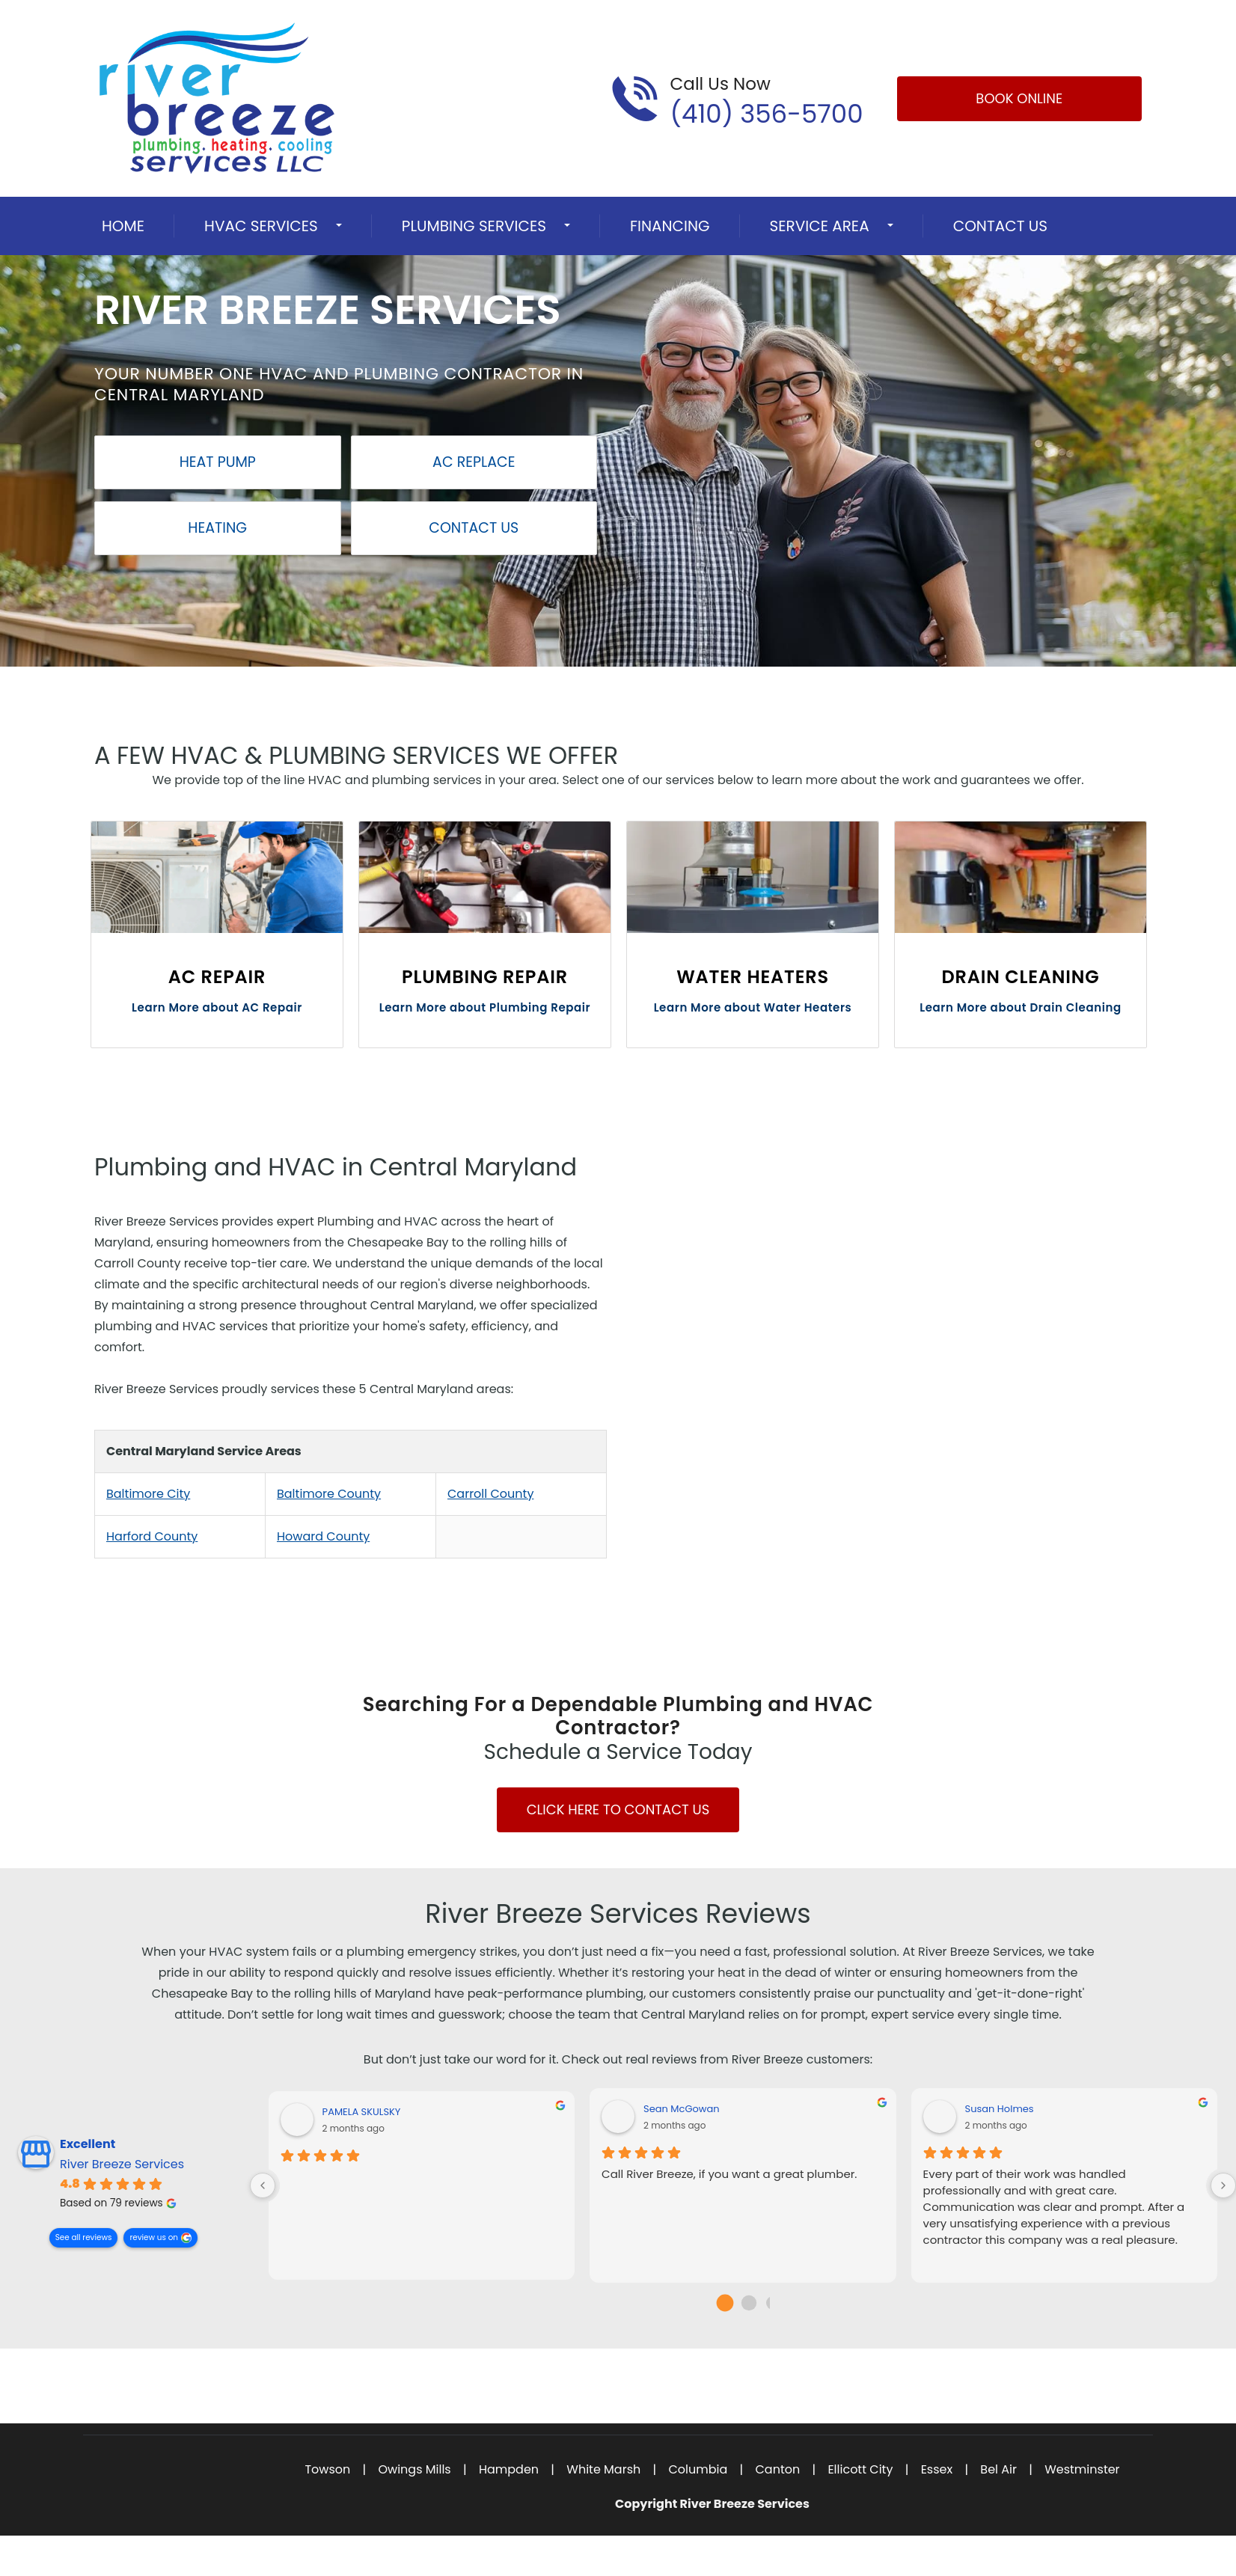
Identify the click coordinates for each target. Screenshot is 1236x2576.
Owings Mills (414, 2469)
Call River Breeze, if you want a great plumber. (729, 2174)
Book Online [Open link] (1019, 98)
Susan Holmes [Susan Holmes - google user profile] (999, 2109)
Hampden (509, 2469)
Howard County (323, 1536)
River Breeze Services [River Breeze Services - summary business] (122, 2164)
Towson (327, 2469)
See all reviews (83, 2237)
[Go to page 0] (724, 2303)
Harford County (152, 1536)
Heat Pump (218, 462)
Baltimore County (329, 1493)
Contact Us (1000, 225)
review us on (153, 2237)
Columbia (697, 2469)
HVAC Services (261, 225)
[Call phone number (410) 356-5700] (737, 99)
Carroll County (490, 1493)
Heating (217, 528)
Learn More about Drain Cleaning (1021, 1007)
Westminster (1081, 2469)
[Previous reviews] (262, 2185)
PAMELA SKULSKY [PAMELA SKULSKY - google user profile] (361, 2112)
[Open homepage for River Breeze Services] (217, 97)
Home (123, 225)
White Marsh (603, 2469)
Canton (777, 2469)
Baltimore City (148, 1493)
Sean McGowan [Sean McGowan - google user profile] (681, 2109)
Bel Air (998, 2469)
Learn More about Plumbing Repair (485, 1007)
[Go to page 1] (748, 2302)
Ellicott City (860, 2469)
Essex (937, 2469)
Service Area (819, 225)
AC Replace (473, 462)
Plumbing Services (474, 225)
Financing (670, 225)
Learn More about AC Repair (217, 1007)
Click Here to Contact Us (618, 1809)
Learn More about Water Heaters (753, 1007)
